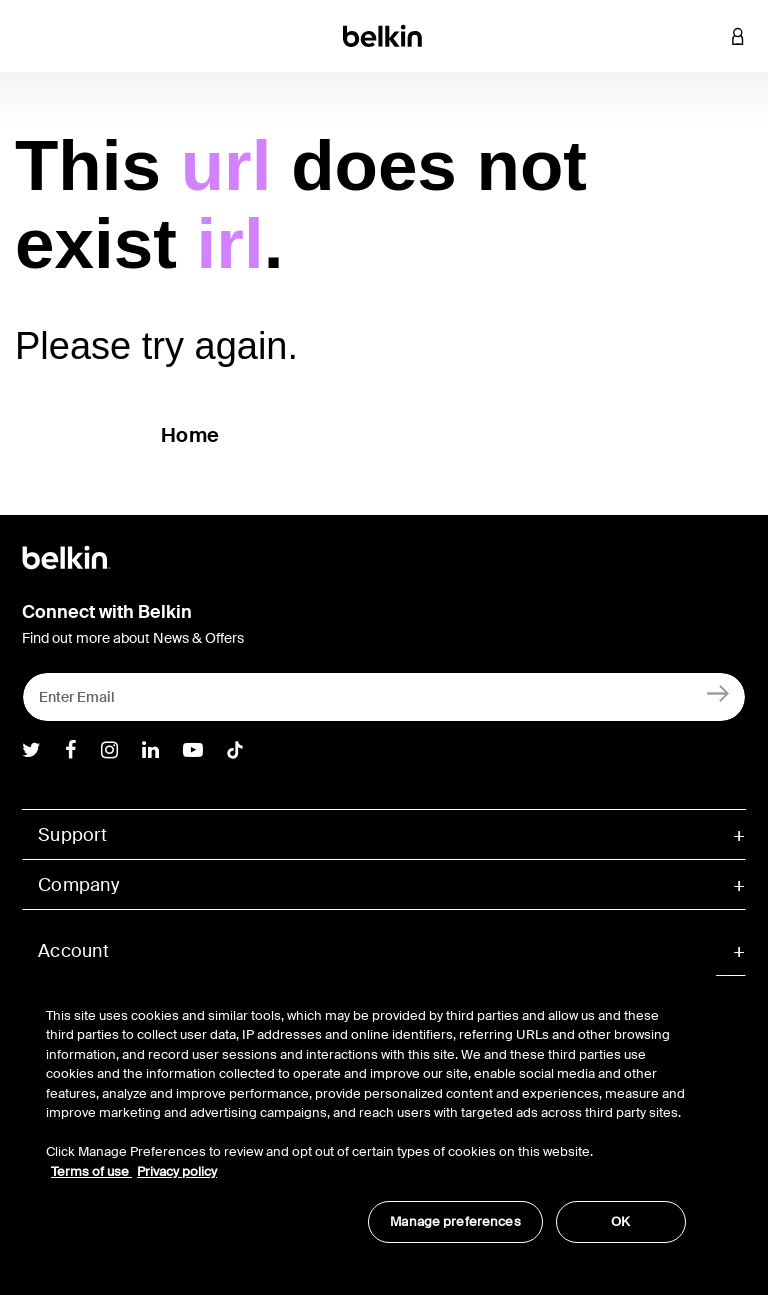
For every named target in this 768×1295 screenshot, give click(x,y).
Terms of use (91, 1171)
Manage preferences (455, 1221)
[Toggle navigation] (31, 36)
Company (78, 885)
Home (190, 435)
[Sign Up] (718, 692)
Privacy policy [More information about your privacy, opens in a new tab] (177, 1171)
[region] (366, 1114)
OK (620, 1221)
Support (72, 835)
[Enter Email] (384, 697)
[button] (708, 36)
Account (73, 951)
